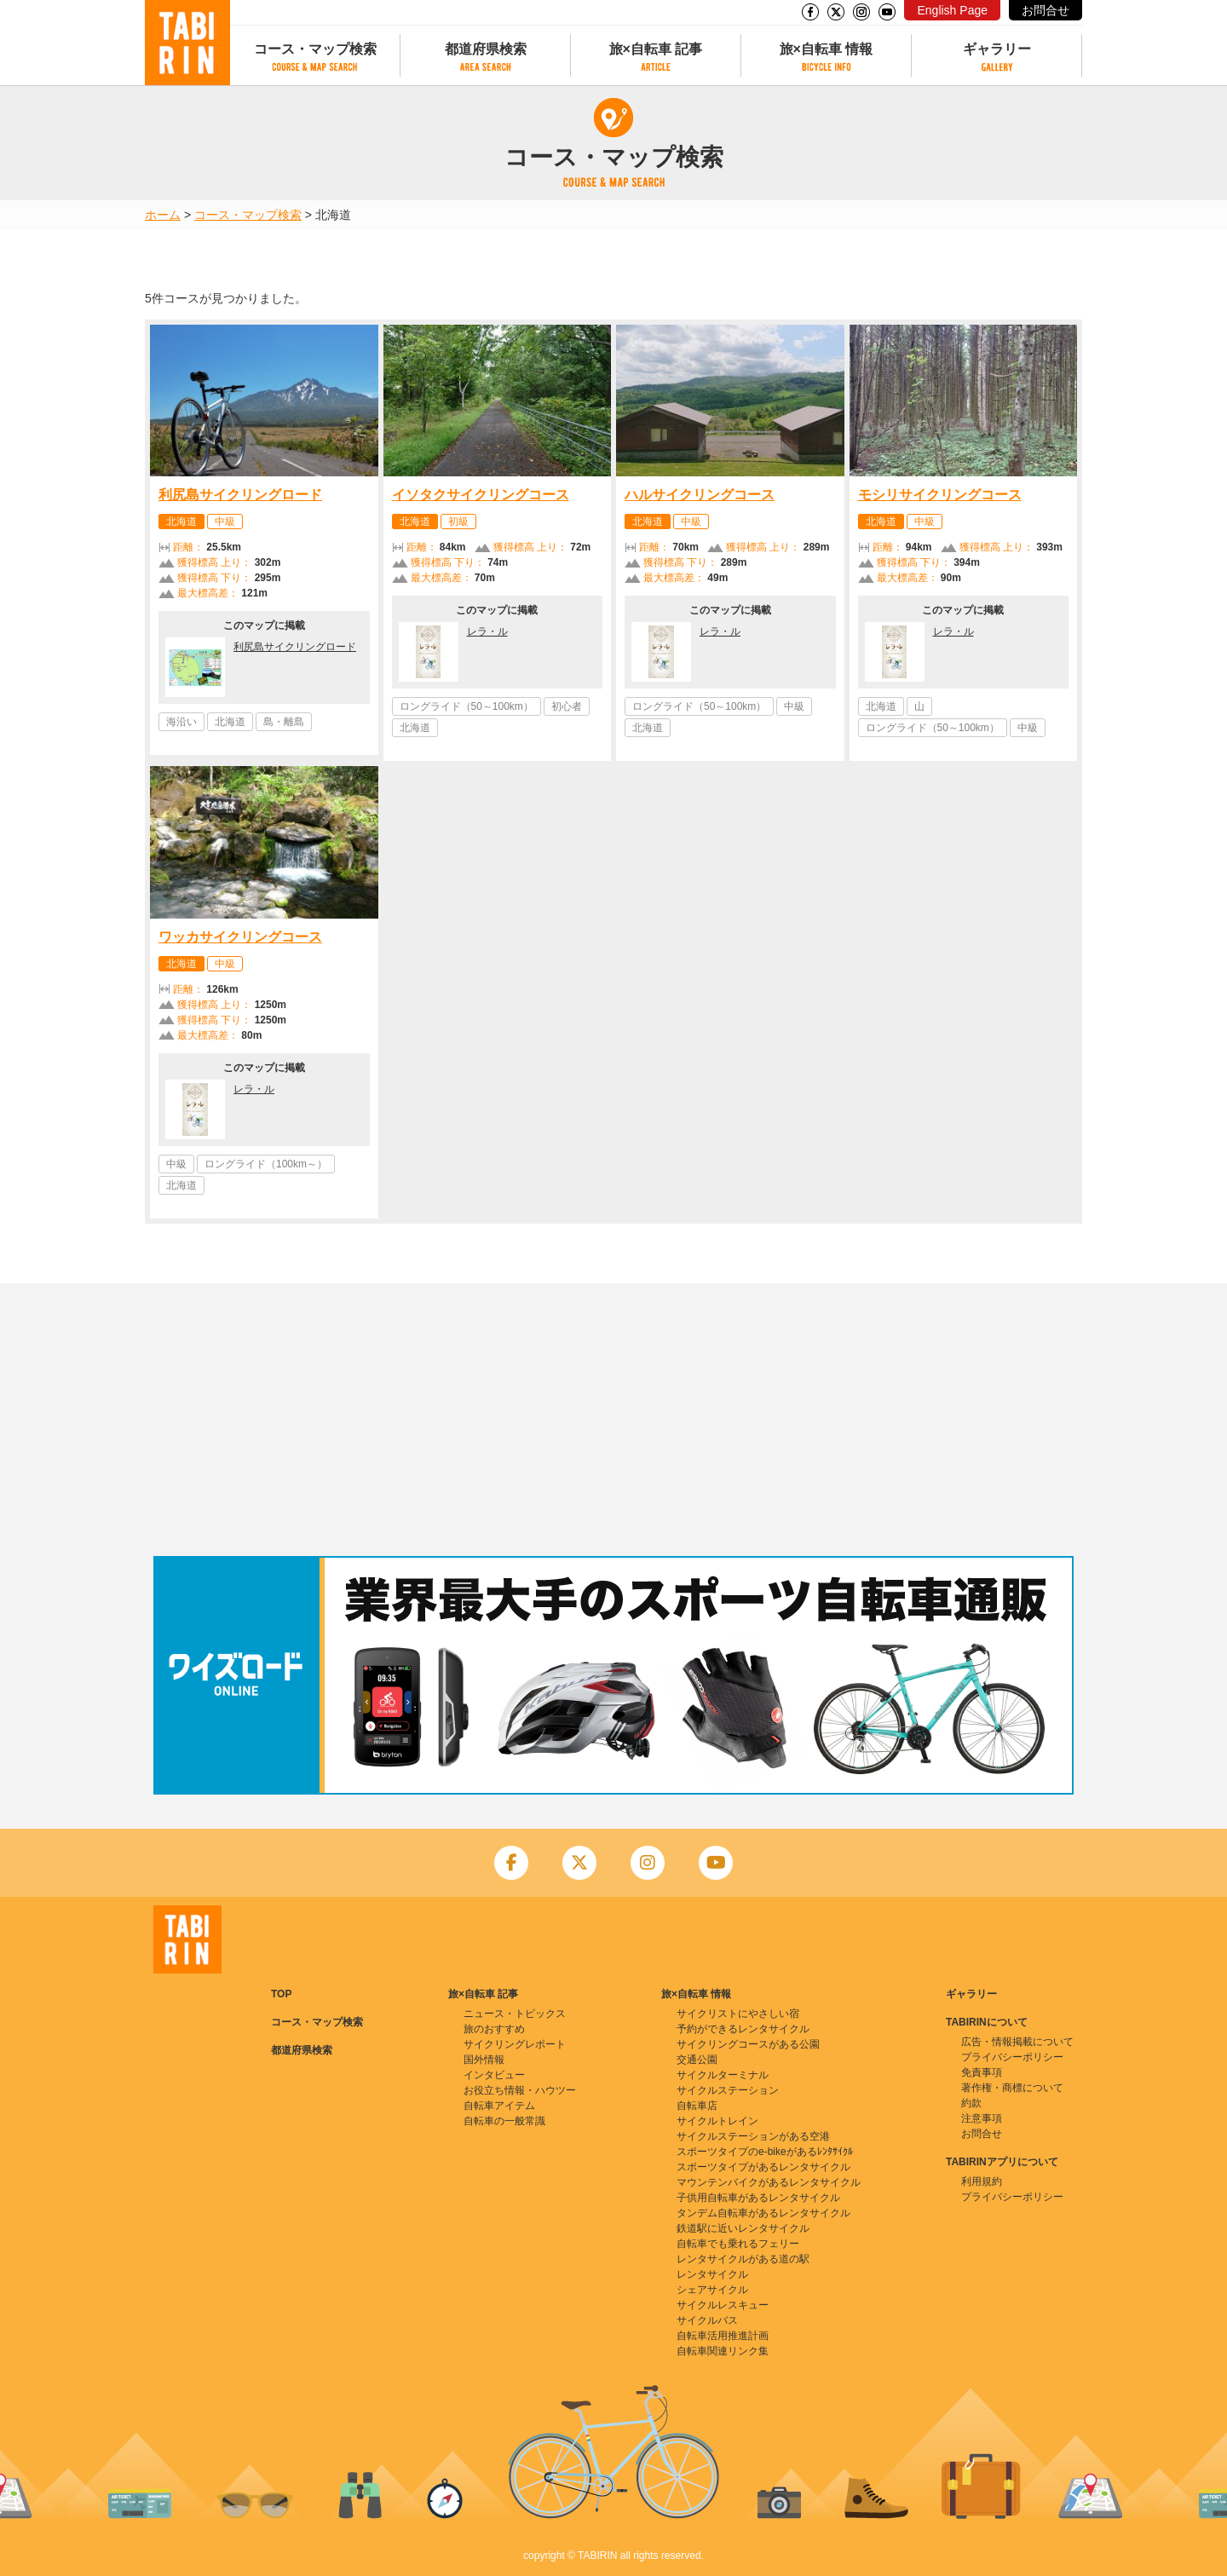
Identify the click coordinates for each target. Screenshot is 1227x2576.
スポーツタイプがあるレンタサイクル (763, 2167)
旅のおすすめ (494, 2029)
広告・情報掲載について (1017, 2042)
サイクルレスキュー (723, 2305)
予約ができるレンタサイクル (743, 2029)
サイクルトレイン (717, 2121)
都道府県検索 (486, 49)
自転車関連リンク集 (723, 2351)
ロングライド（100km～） (265, 1164)
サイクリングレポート (515, 2044)
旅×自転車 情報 (826, 49)
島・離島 (283, 722)
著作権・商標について (1012, 2088)
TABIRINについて (987, 2022)
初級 (458, 521)
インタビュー (494, 2075)
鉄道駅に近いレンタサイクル (743, 2228)
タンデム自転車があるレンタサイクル (763, 2213)
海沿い (181, 722)
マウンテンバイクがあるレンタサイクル (769, 2182)
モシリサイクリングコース (940, 494)
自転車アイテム (499, 2106)
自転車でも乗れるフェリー (738, 2244)
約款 (971, 2103)
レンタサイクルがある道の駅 (743, 2259)
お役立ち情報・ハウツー (520, 2090)
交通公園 (697, 2060)
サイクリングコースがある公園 (748, 2044)
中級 (225, 521)
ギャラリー (997, 49)
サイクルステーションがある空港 (753, 2136)
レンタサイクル (712, 2274)
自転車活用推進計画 (723, 2336)
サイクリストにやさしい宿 (738, 2014)
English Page (952, 10)
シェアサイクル (712, 2290)
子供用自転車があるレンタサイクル (758, 2198)
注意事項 (981, 2118)
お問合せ (1045, 10)
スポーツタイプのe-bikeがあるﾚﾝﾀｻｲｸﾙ (765, 2152)
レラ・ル (487, 631)
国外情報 (484, 2060)
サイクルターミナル (723, 2075)
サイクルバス (707, 2320)
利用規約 (981, 2181)
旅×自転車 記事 (656, 49)
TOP (281, 1994)
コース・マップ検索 (315, 49)
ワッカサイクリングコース (240, 937)
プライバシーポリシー (1012, 2057)
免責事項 (981, 2072)
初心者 (566, 706)
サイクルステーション (728, 2090)
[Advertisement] (613, 1419)
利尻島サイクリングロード (240, 494)
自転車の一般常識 (504, 2121)
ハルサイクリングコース (700, 494)
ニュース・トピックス (515, 2014)
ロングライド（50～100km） (466, 706)
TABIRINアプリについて (1002, 2162)
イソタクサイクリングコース (480, 494)
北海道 (181, 521)
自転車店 (697, 2106)
